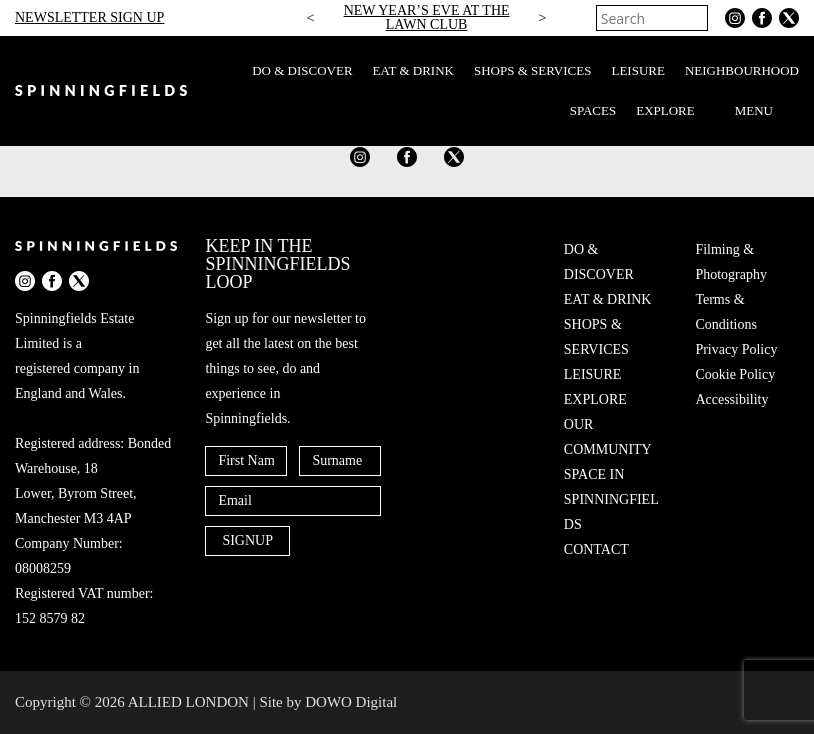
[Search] (695, 18)
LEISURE (637, 70)
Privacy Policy (736, 349)
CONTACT (596, 549)
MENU (767, 111)
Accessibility (731, 399)
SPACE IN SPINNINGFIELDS (611, 499)
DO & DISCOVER (302, 70)
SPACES (593, 110)
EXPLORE (665, 110)
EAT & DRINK (413, 70)
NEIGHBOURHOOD (742, 70)
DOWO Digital (351, 702)
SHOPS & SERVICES (532, 70)
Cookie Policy (735, 374)
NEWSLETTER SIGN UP (89, 17)
